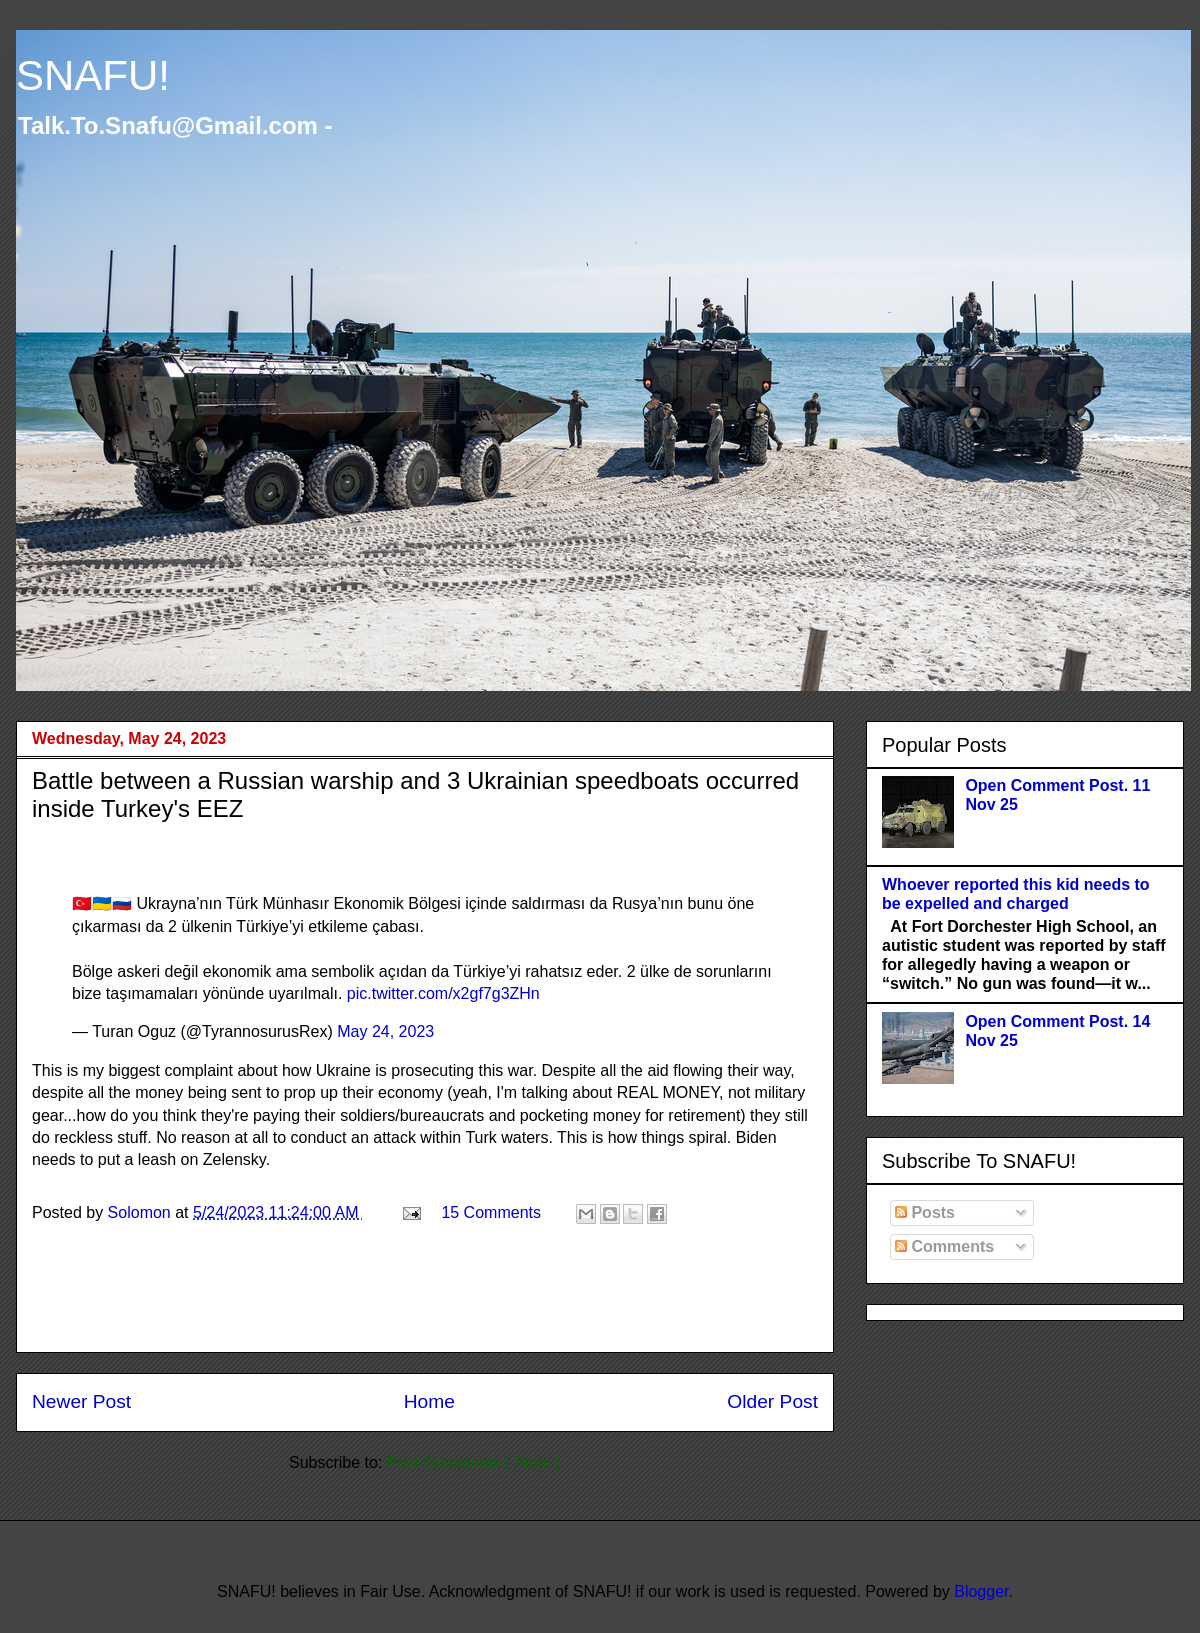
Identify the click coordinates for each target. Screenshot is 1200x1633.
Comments (944, 1246)
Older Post (772, 1401)
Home (429, 1401)
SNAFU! (93, 75)
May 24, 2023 (385, 1031)
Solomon (142, 1212)
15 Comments (491, 1212)
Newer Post (81, 1401)
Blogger (981, 1591)
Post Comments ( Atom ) (474, 1462)
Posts (925, 1212)
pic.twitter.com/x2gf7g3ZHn (443, 993)
